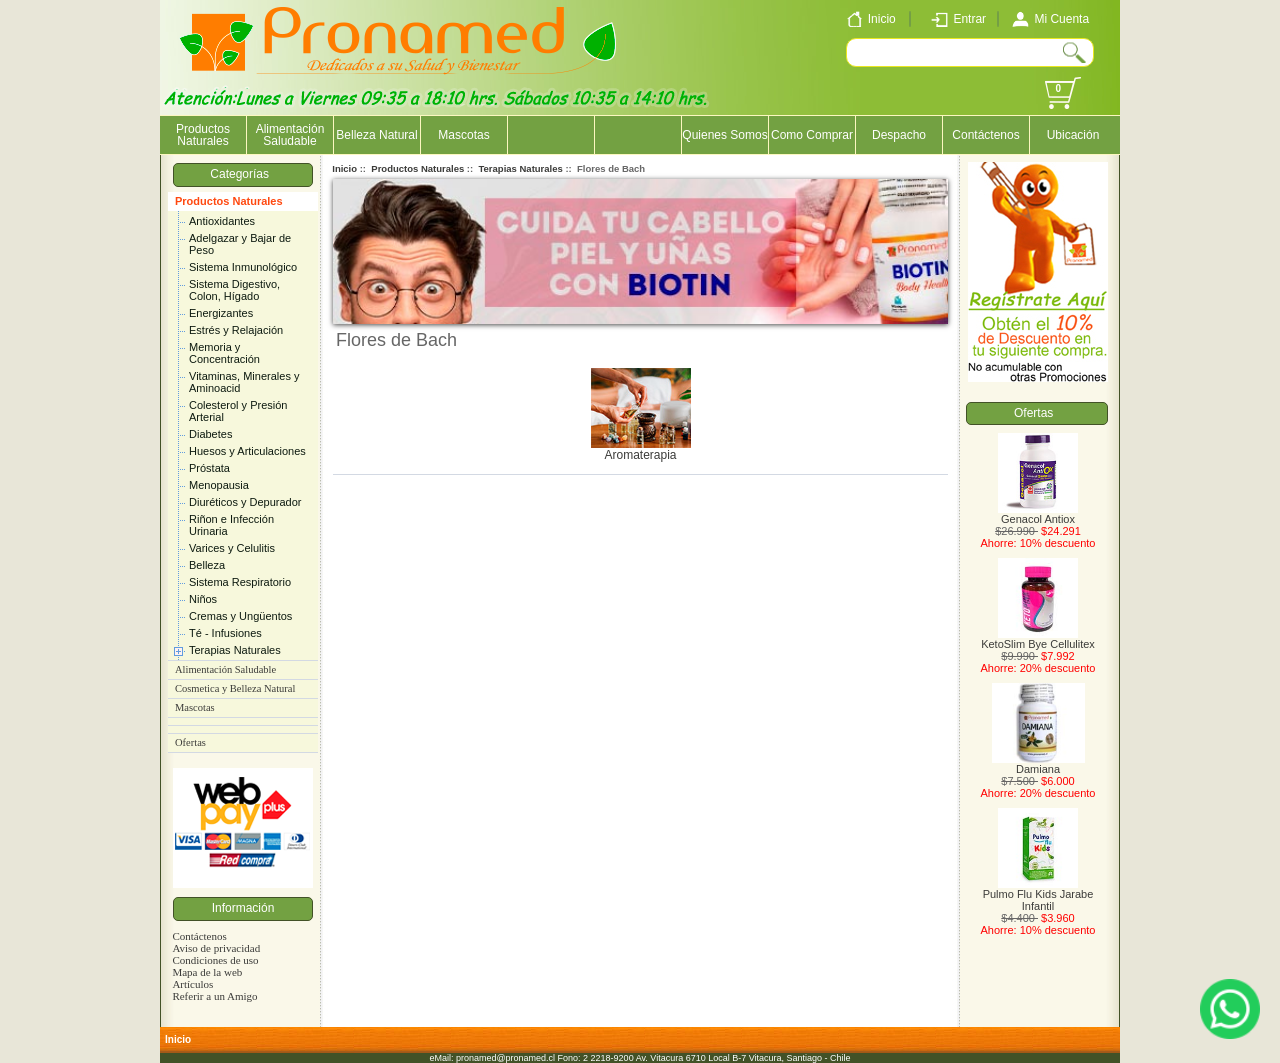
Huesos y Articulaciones (247, 451)
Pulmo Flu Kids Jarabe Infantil (1038, 895)
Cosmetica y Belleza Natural (235, 688)
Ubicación (1073, 135)
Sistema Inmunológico (243, 267)
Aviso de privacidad (216, 948)
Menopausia (219, 485)
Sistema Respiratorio (240, 582)
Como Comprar (812, 135)
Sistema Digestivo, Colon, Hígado (234, 290)
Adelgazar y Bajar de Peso (240, 244)
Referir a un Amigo (214, 996)
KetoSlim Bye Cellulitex (1038, 639)
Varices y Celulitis (232, 548)
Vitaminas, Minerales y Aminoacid (244, 382)
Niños (203, 599)
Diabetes (210, 434)
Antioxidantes (222, 221)
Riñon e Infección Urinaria (231, 525)
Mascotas (463, 135)
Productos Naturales (229, 201)
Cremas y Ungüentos (240, 616)
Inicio (344, 168)
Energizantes (221, 313)
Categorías (242, 174)
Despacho (899, 135)
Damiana (1038, 764)
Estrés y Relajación (236, 330)
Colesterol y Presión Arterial (238, 411)
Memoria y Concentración (224, 353)
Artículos (192, 984)
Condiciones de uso (215, 960)
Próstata (209, 468)
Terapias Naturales (235, 650)
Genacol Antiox (1038, 514)
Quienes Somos (724, 135)
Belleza (207, 565)
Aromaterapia (641, 449)
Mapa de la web (207, 972)
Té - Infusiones (225, 633)
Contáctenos (985, 135)
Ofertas (190, 742)
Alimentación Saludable (290, 135)
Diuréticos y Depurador (245, 502)
